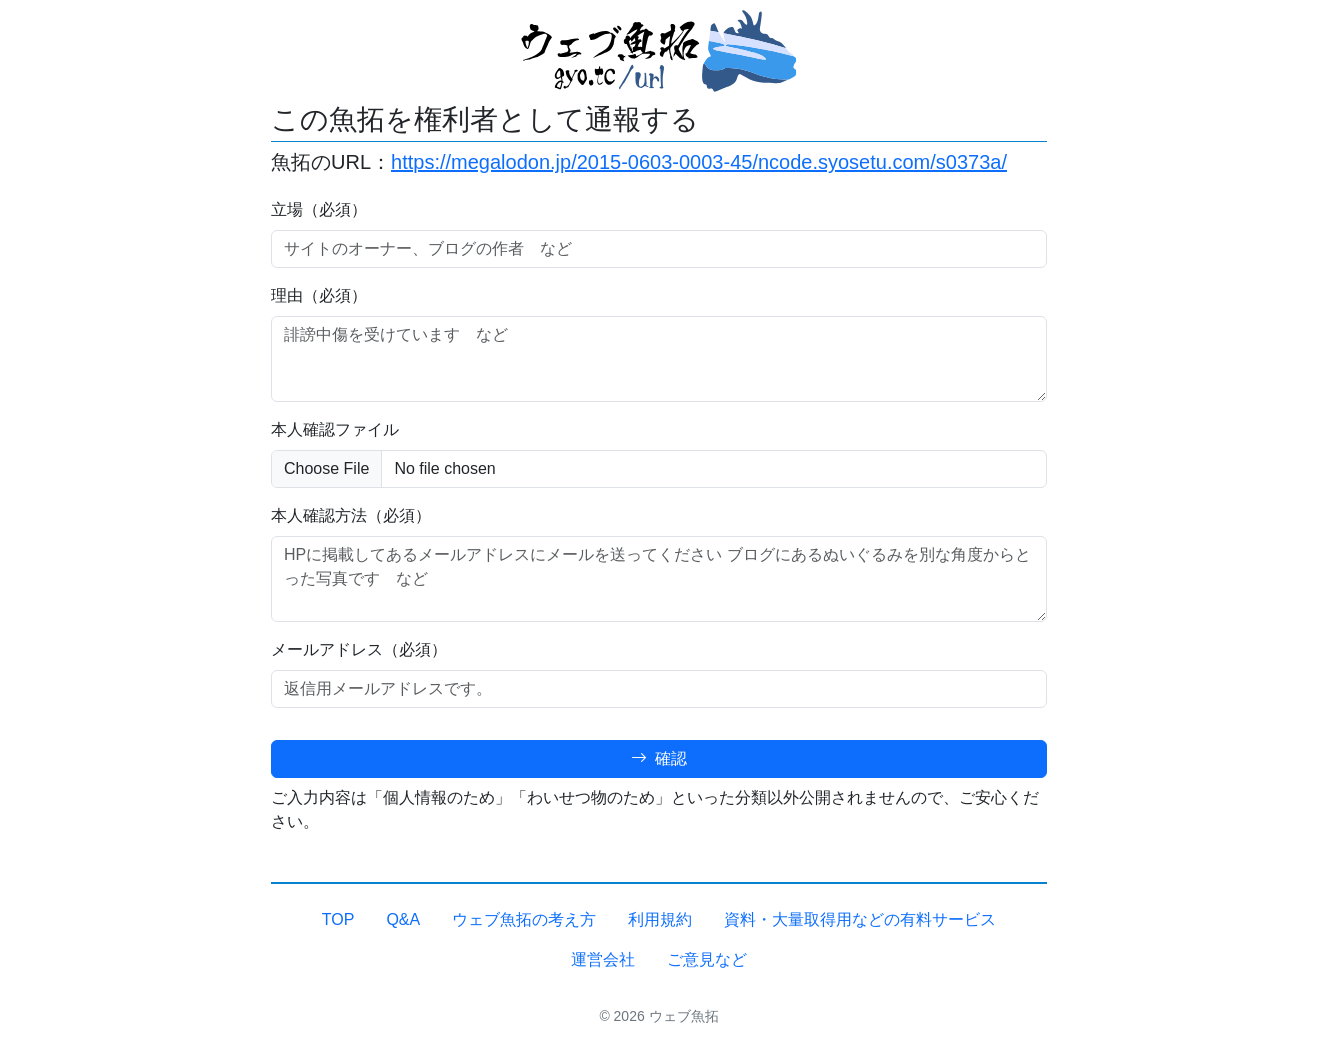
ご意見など (707, 959)
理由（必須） (319, 295)
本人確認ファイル (335, 429)
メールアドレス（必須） (359, 649)
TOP (338, 919)
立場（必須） (319, 209)
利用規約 (660, 919)
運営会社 (603, 959)
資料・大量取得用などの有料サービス (860, 919)
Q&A (403, 919)
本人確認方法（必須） (351, 515)
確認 (659, 758)
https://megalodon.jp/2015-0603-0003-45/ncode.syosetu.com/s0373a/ (699, 162)
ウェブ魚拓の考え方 (524, 919)
